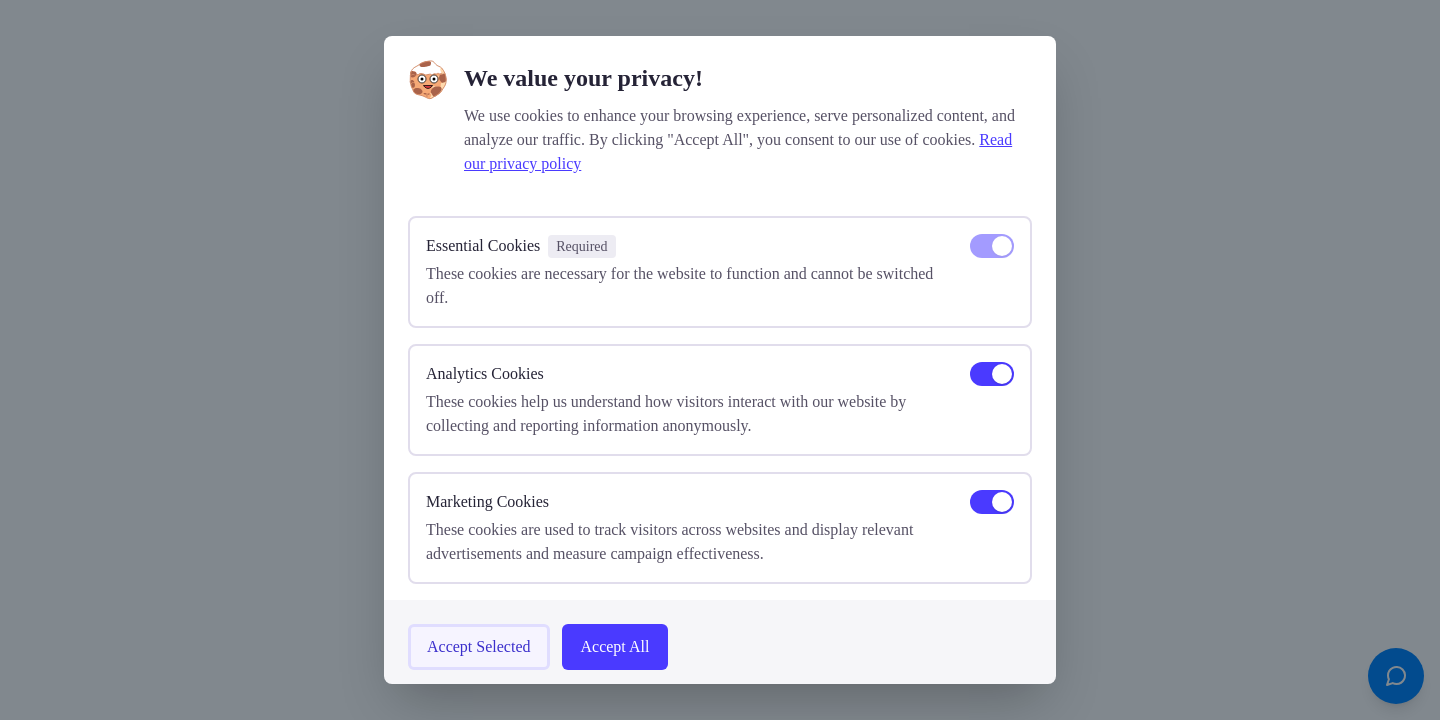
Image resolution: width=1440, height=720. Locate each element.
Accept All (615, 646)
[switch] (992, 246)
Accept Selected (479, 646)
